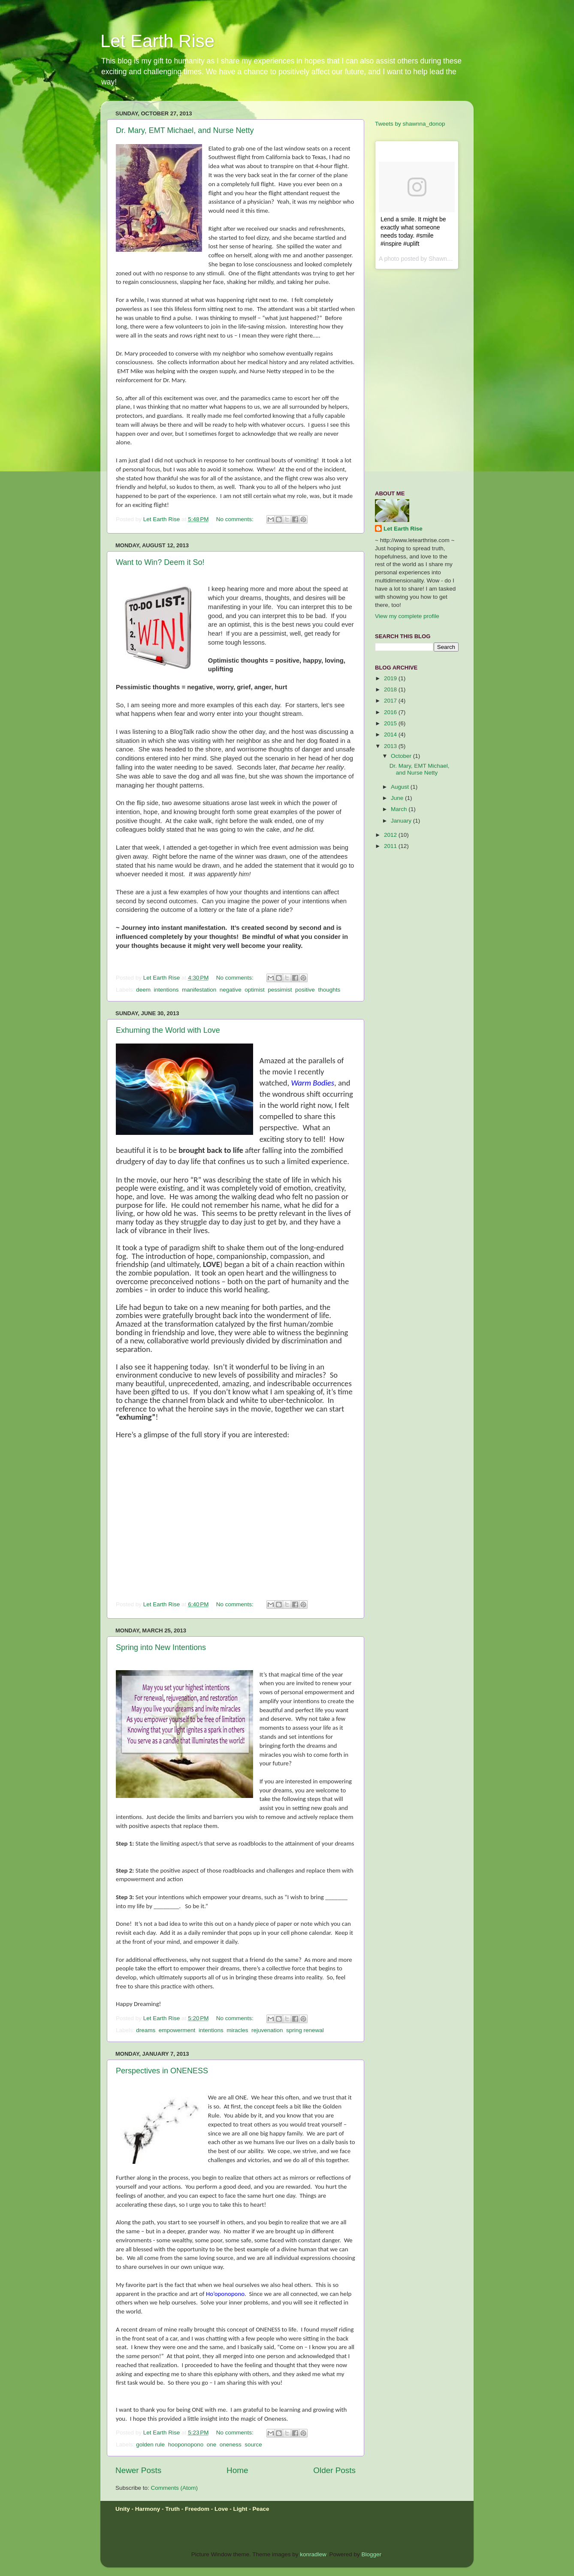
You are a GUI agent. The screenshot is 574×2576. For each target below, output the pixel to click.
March (399, 809)
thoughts (329, 989)
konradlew (313, 2554)
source (253, 2444)
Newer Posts (138, 2470)
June (398, 798)
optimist (255, 989)
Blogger (371, 2554)
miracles (237, 2030)
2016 (391, 712)
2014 (391, 734)
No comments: (235, 519)
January (402, 820)
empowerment (177, 2030)
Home (237, 2470)
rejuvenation (267, 2030)
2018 (391, 689)
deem (143, 989)
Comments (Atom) (174, 2488)
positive (305, 989)
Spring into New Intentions (161, 1647)
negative (231, 989)
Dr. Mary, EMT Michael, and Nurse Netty (185, 130)
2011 (391, 846)
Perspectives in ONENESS (162, 2070)
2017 (391, 700)
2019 (391, 678)
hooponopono (186, 2444)
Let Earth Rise (157, 41)
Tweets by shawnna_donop (410, 124)
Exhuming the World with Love (168, 1030)
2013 (391, 746)
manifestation (199, 989)
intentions (166, 989)
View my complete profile (407, 616)
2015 (391, 723)
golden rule (150, 2444)
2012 (391, 835)
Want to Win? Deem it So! (160, 562)
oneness (231, 2444)
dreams (145, 2030)
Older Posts (334, 2470)
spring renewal (305, 2030)
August (401, 787)
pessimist (280, 989)
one (212, 2444)
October (402, 756)
